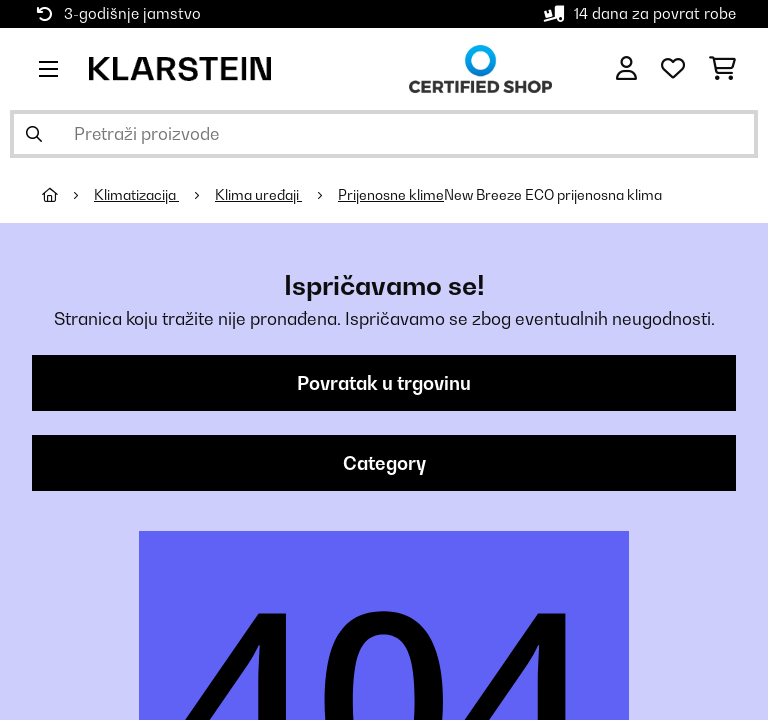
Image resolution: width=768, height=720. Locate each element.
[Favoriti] (673, 69)
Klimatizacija (136, 195)
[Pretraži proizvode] (384, 134)
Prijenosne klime (391, 195)
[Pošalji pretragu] (34, 134)
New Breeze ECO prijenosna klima (553, 195)
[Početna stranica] (68, 195)
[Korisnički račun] (626, 69)
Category (384, 463)
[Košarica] (722, 69)
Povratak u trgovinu (384, 383)
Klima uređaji (258, 195)
